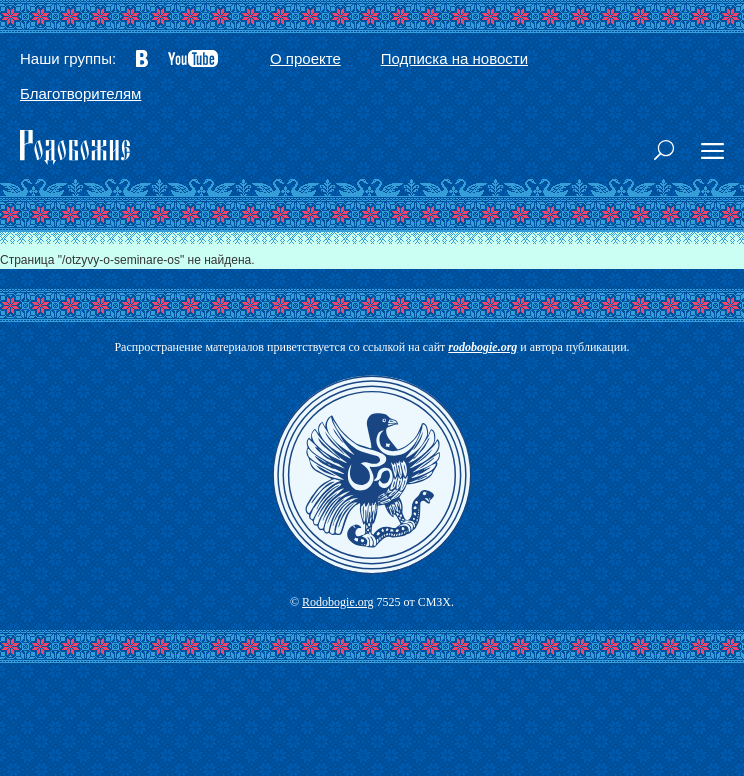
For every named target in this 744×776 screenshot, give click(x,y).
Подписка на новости (454, 58)
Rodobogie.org (337, 602)
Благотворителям (80, 93)
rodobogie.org (482, 347)
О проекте (305, 58)
